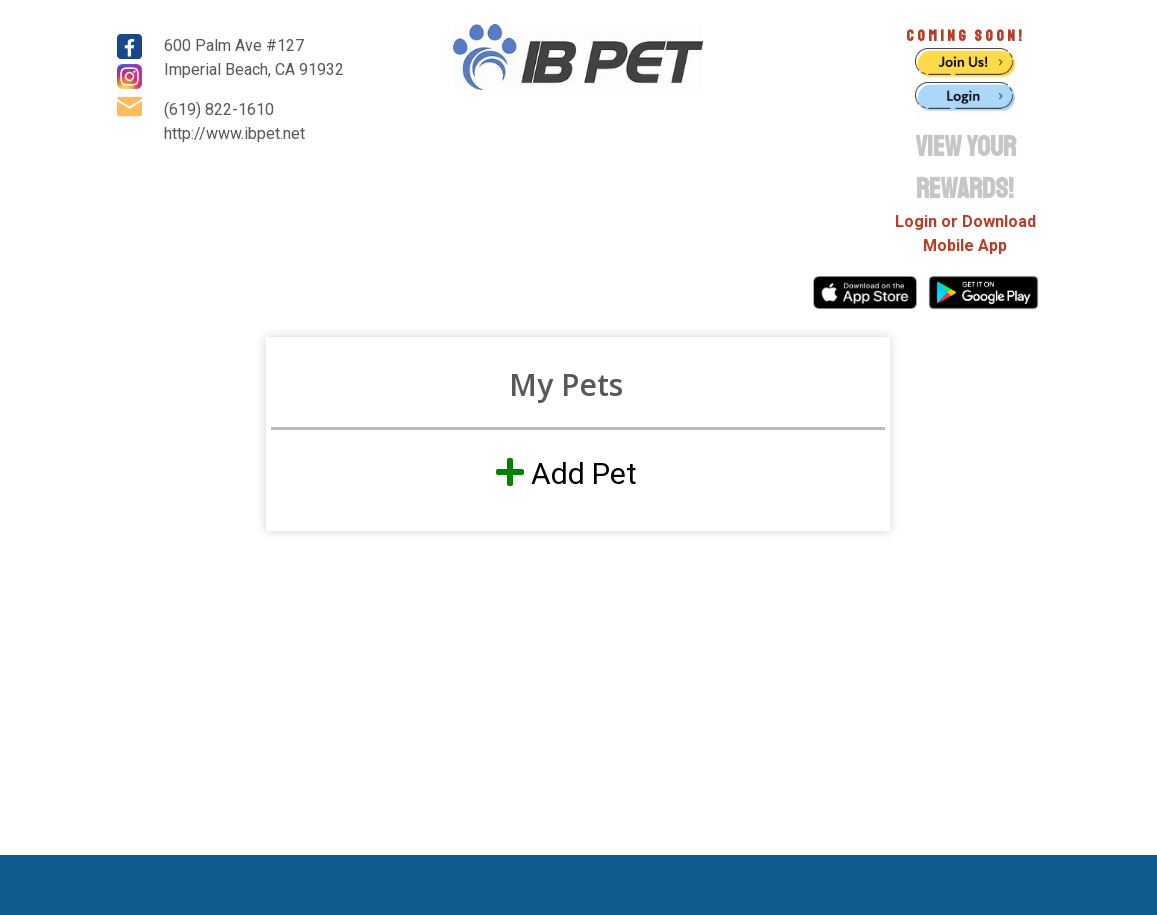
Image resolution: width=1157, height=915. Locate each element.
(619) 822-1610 (219, 109)
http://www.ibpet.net (234, 133)
